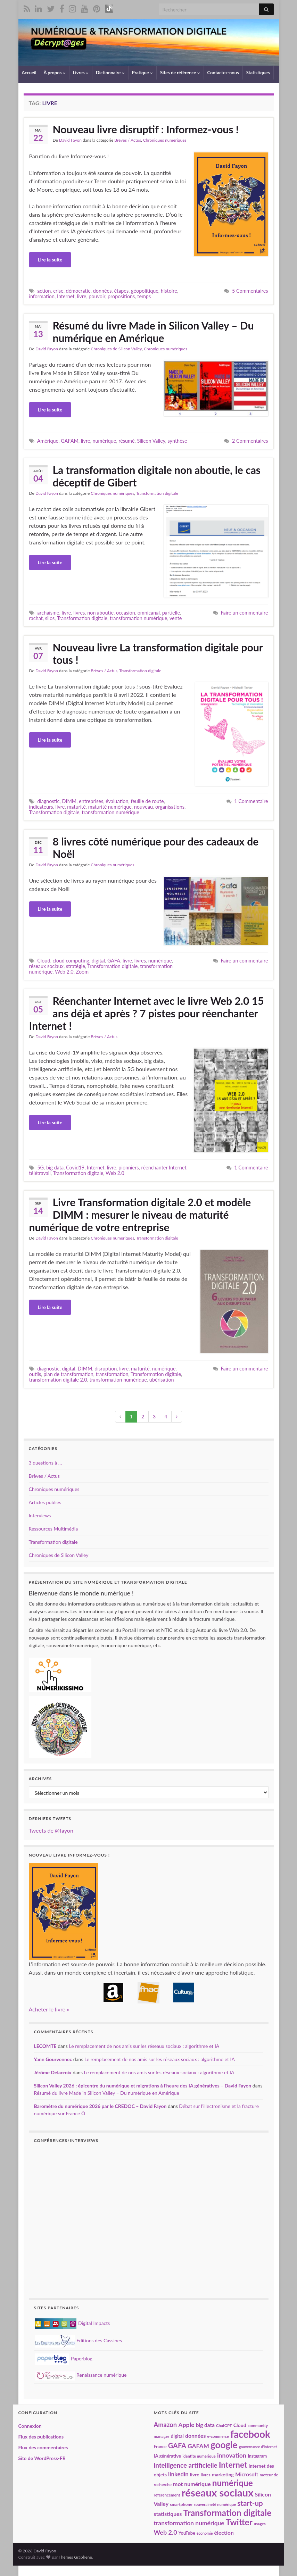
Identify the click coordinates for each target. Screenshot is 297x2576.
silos (50, 618)
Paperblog (63, 2358)
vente (176, 618)
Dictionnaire (110, 72)
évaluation (117, 801)
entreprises (91, 801)
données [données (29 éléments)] (195, 2435)
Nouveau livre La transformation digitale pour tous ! (158, 653)
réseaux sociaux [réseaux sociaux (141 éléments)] (218, 2492)
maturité (76, 807)
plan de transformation (68, 1374)
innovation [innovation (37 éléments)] (231, 2455)
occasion (125, 613)
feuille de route (147, 801)
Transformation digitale (157, 493)
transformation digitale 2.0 (58, 1380)
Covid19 (75, 1167)
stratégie (75, 966)
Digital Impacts (72, 2323)
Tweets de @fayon (51, 1830)
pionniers (128, 1167)
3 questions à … (45, 1463)
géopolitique (144, 291)
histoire (169, 291)
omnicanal (149, 613)
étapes (121, 291)
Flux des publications (41, 2437)
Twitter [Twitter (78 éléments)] (239, 2522)
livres (79, 613)
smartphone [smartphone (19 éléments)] (181, 2504)
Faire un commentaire (244, 613)
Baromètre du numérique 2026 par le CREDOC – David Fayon (100, 2106)
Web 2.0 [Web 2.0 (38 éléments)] (165, 2532)
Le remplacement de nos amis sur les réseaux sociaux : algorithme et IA (144, 2046)
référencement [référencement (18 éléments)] (167, 2494)
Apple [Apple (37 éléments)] (186, 2424)
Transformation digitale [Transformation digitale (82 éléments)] (227, 2513)
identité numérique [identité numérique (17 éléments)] (199, 2456)
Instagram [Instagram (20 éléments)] (257, 2456)
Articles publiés (45, 1502)
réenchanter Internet (164, 1167)
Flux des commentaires (43, 2447)
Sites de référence (180, 72)
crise (58, 291)
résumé (126, 441)
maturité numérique (110, 807)
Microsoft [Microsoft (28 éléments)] (246, 2474)
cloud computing (70, 961)
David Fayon (70, 140)
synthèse (177, 441)
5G (40, 1167)
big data (55, 1167)
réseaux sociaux (46, 966)
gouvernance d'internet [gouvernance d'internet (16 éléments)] (258, 2446)
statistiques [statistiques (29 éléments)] (168, 2513)
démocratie (78, 291)
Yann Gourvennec (53, 2059)
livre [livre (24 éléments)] (194, 2474)
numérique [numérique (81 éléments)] (232, 2483)
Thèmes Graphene (75, 2557)
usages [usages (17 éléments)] (260, 2523)
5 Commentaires (250, 291)
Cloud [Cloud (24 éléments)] (239, 2425)
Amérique (48, 441)
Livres (81, 72)
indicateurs (41, 807)
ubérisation (161, 1380)
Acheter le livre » (49, 2009)
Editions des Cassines (78, 2340)
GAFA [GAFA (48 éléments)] (177, 2445)
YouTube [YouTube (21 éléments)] (187, 2533)
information (42, 296)
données (102, 291)
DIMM (69, 801)
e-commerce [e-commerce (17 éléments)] (218, 2436)
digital (98, 961)
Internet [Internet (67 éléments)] (233, 2464)
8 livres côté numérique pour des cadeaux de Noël (156, 847)
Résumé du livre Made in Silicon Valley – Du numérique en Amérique (153, 331)
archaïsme (48, 613)
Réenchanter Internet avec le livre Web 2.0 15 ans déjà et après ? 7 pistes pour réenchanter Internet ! (146, 1013)
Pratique (142, 72)
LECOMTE (45, 2046)
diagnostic (48, 801)
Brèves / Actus (127, 140)
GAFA (113, 961)
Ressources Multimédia (53, 1529)
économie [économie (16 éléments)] (205, 2533)
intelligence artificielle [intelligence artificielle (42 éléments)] (185, 2465)
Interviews (40, 1515)
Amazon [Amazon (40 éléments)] (165, 2424)
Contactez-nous (223, 72)
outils (35, 1374)
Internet (66, 296)
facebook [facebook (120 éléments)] (250, 2434)
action (44, 291)
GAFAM (70, 441)
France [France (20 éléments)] (160, 2446)
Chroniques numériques (165, 140)
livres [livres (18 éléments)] (206, 2474)
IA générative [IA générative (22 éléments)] (167, 2456)
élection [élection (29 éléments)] (223, 2532)
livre (81, 296)
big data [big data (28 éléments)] (205, 2425)
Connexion (30, 2426)
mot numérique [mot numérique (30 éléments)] (192, 2484)
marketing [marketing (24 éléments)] (223, 2474)
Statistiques (258, 72)
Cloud (43, 961)
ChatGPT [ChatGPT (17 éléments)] (224, 2425)
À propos (55, 72)
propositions (121, 296)
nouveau (143, 807)
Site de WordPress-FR (42, 2458)
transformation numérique (138, 618)
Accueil (29, 72)
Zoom (82, 972)
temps (144, 296)
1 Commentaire (251, 801)
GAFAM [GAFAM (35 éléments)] (198, 2446)
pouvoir (97, 296)
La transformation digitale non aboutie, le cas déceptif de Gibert (157, 476)
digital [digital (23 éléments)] (177, 2436)
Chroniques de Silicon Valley (116, 348)
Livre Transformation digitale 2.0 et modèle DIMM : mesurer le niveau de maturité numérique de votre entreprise (140, 1214)
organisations (169, 807)
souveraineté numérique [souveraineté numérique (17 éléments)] (215, 2504)
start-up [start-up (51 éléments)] (250, 2503)
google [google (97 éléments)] (224, 2444)
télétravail (40, 1173)
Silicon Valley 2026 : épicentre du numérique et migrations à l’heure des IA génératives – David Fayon (142, 2086)
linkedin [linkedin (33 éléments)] (178, 2474)
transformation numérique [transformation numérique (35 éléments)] (189, 2523)
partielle (171, 613)
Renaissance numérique (81, 2375)
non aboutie (100, 613)
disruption (105, 1369)
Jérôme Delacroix (53, 2072)
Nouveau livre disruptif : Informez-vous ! (146, 129)
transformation (112, 1374)
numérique (104, 441)
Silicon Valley (151, 441)
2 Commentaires (250, 441)
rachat (36, 618)
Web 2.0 (64, 972)
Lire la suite (50, 259)
